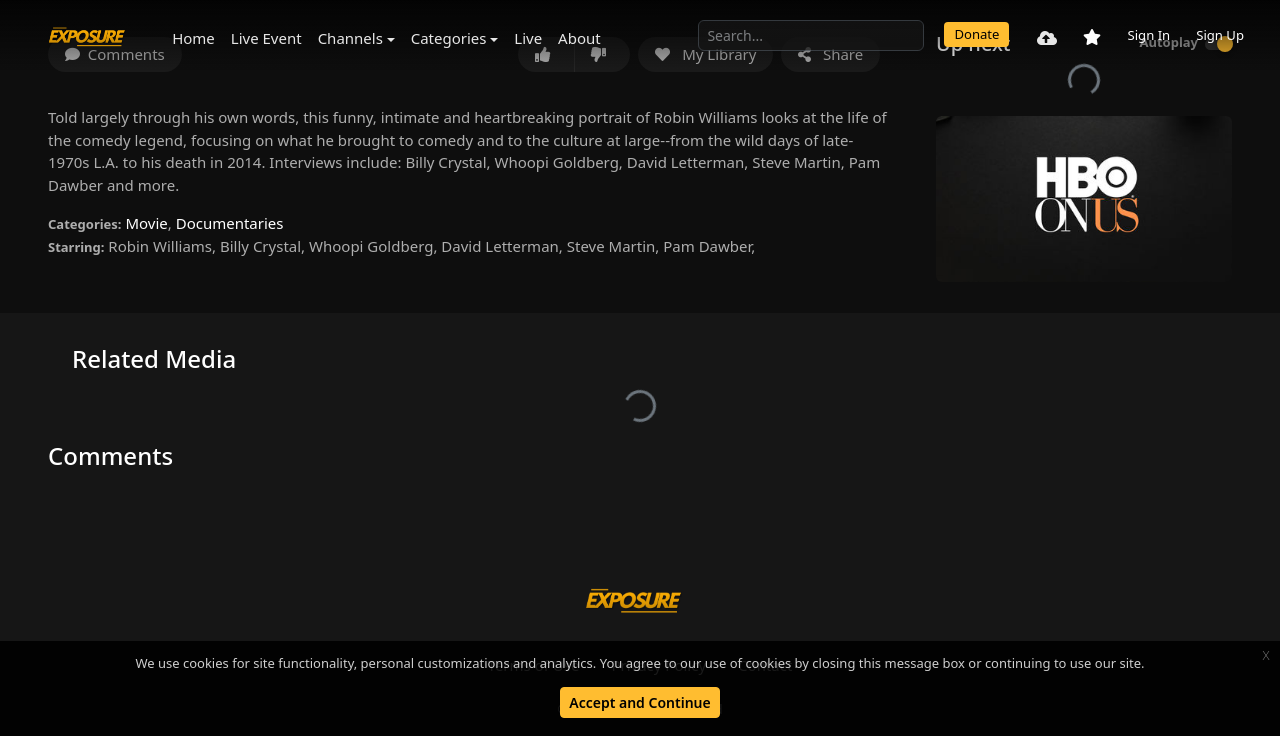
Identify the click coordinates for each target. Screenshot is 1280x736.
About (579, 38)
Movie (146, 223)
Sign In (1148, 35)
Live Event (266, 38)
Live (528, 38)
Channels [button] (350, 38)
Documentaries (230, 223)
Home (193, 38)
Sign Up (1220, 35)
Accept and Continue (639, 702)
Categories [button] (449, 38)
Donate (976, 34)
